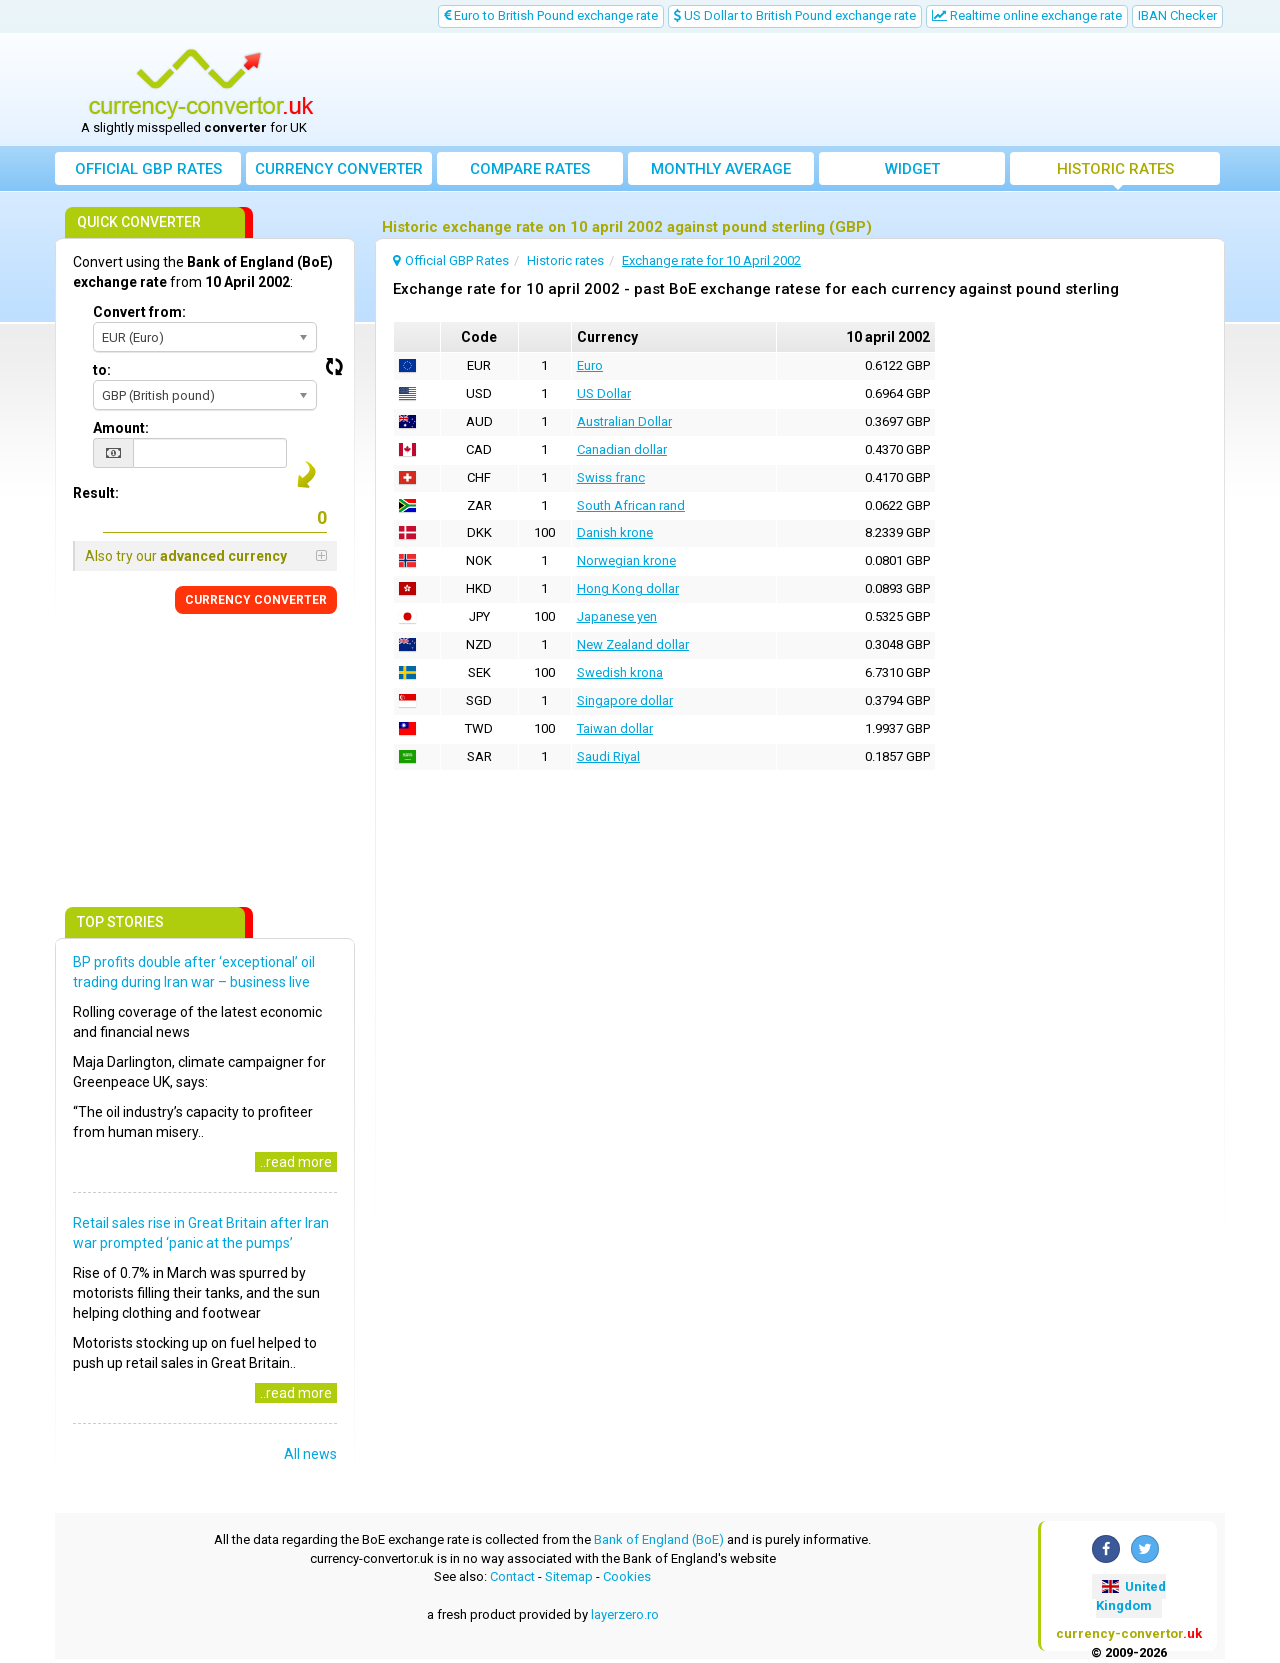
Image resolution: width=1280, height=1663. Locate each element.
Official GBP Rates (148, 169)
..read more (296, 1162)
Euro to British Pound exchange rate (551, 15)
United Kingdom (1131, 1596)
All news (310, 1454)
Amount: (121, 428)
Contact (512, 1576)
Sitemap (569, 1576)
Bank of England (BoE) (659, 1539)
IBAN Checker (1177, 15)
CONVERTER (256, 600)
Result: (96, 493)
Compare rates (530, 169)
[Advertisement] (787, 90)
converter (339, 169)
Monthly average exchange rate (721, 172)
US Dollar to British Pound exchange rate (795, 15)
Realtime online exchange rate (1027, 15)
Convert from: (139, 312)
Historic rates (1115, 169)
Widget (912, 169)
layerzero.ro (625, 1614)
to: (102, 370)
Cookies (627, 1576)
